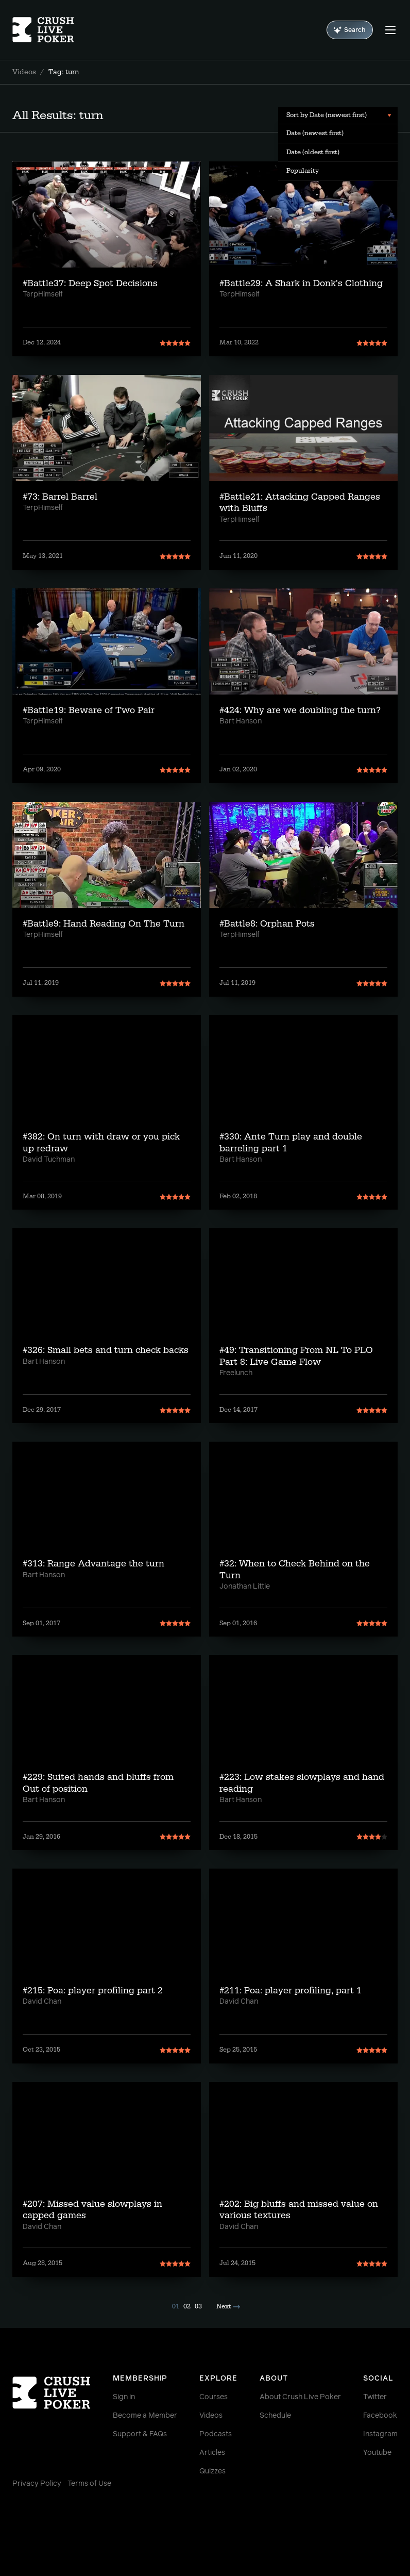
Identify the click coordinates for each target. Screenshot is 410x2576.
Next (228, 2306)
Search (350, 30)
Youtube (377, 2452)
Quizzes (212, 2471)
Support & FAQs (140, 2434)
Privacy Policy (36, 2483)
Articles (212, 2452)
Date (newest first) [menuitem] (315, 133)
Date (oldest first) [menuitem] (312, 152)
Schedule (275, 2415)
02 (187, 2306)
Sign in (124, 2397)
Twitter (375, 2397)
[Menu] (390, 30)
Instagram (380, 2434)
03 (198, 2306)
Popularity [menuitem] (302, 171)
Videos (24, 72)
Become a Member (145, 2415)
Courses (213, 2397)
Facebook (380, 2415)
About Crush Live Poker (300, 2397)
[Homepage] (44, 29)
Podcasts (215, 2434)
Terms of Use (89, 2483)
